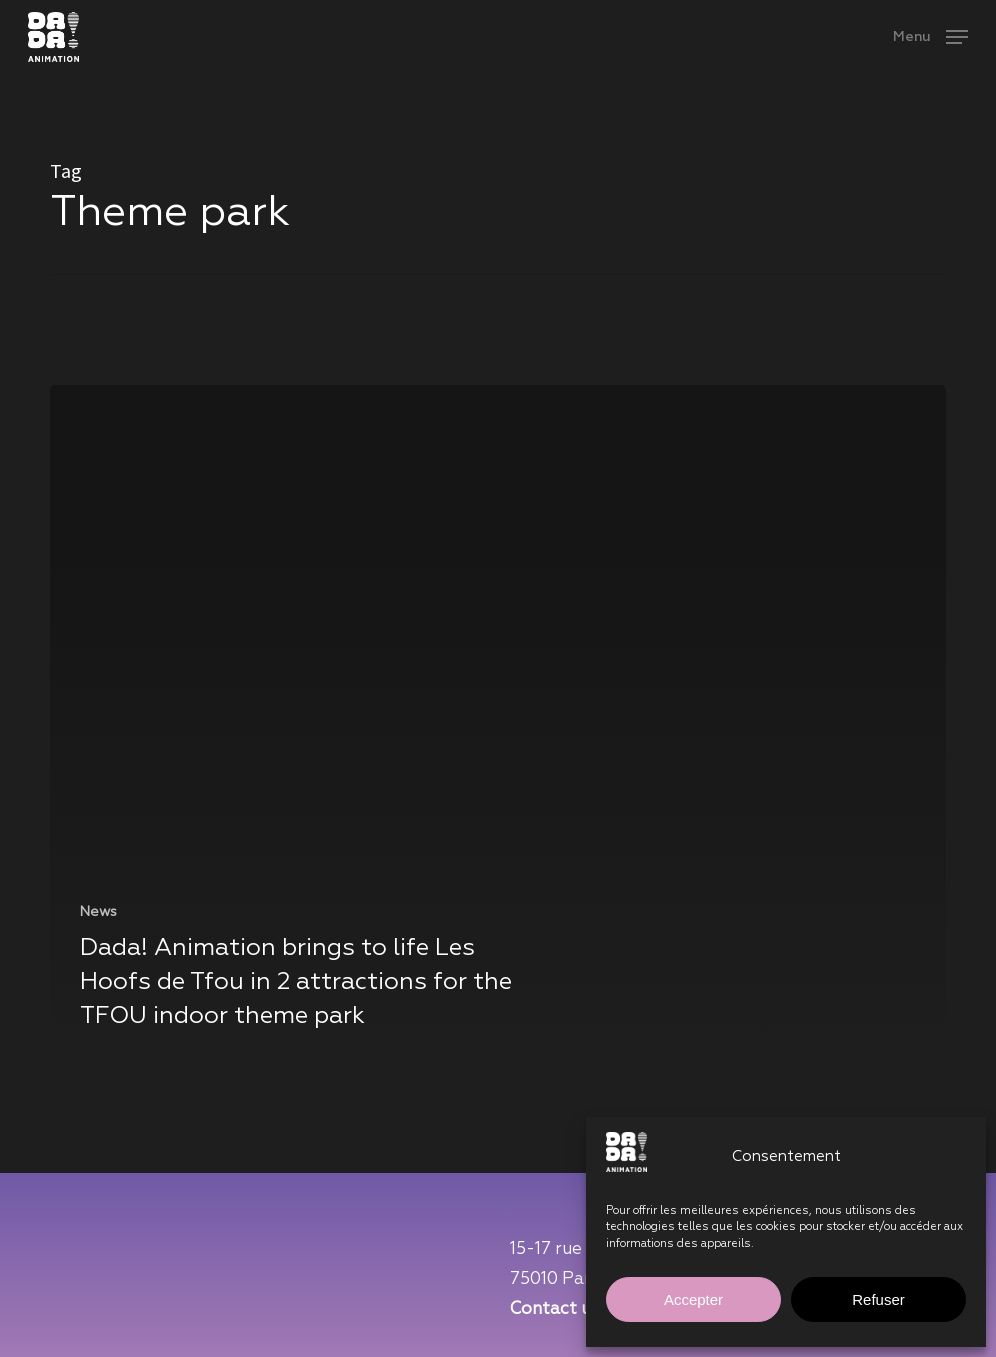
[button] (930, 36)
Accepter (693, 1299)
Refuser (878, 1299)
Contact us (555, 1309)
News (98, 912)
